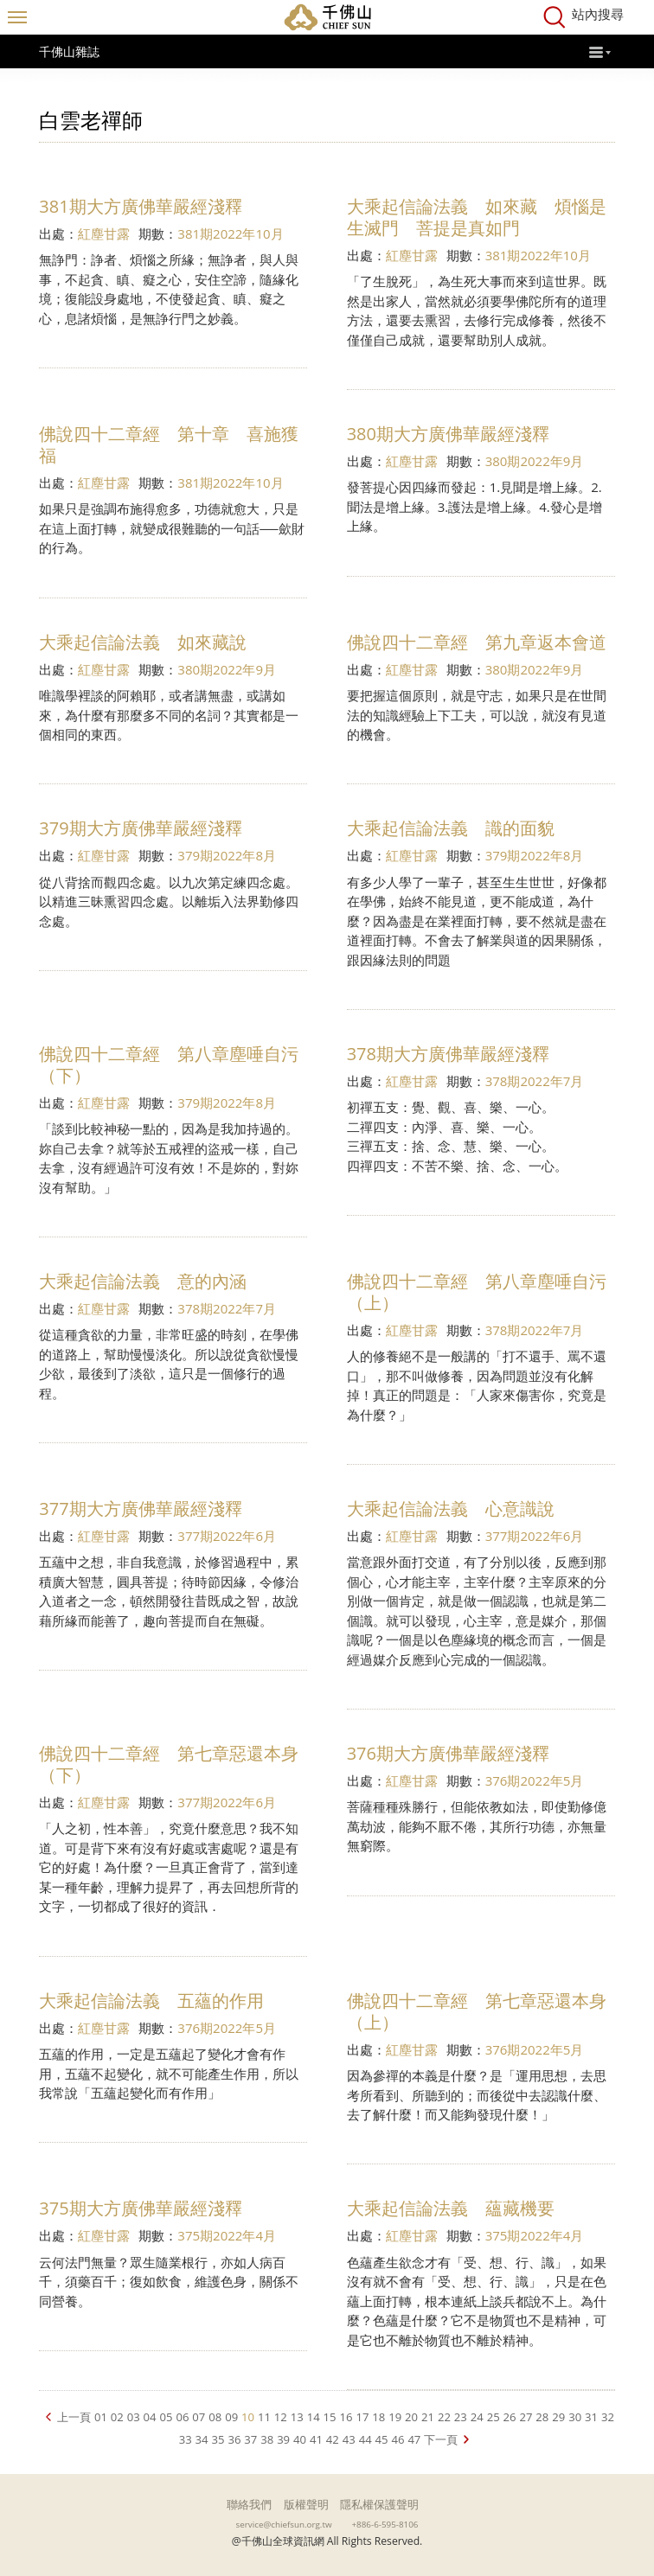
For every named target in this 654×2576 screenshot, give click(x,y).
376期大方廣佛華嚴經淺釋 (448, 1753)
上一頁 (74, 2417)
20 (411, 2417)
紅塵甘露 (104, 233)
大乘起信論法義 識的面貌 (451, 828)
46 (397, 2439)
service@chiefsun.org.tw (284, 2524)
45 (381, 2439)
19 (394, 2417)
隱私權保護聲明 (379, 2504)
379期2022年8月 (226, 855)
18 (378, 2417)
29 (558, 2417)
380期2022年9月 (534, 461)
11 (264, 2417)
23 (460, 2417)
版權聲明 (306, 2504)
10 (247, 2417)
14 (313, 2417)
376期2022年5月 (534, 1780)
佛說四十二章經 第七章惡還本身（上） (476, 2011)
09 (231, 2417)
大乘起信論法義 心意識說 (451, 1508)
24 (477, 2417)
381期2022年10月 (230, 233)
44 (365, 2439)
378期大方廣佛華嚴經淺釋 (448, 1053)
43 (349, 2439)
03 (133, 2417)
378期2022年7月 (534, 1081)
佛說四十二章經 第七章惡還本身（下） (168, 1764)
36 (234, 2439)
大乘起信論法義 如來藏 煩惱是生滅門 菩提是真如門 (476, 217)
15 (330, 2417)
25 (493, 2417)
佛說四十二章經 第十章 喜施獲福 (168, 444)
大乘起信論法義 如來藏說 (143, 642)
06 (182, 2417)
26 (509, 2417)
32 (607, 2417)
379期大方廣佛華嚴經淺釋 (140, 828)
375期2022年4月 (226, 2235)
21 (427, 2417)
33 (185, 2439)
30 (574, 2417)
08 (214, 2417)
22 (444, 2417)
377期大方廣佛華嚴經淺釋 (140, 1508)
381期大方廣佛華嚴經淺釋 (140, 206)
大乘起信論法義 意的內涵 (143, 1281)
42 (332, 2439)
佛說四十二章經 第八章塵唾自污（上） (476, 1291)
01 (100, 2417)
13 (297, 2417)
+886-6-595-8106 (385, 2524)
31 (591, 2417)
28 (541, 2417)
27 (525, 2417)
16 (345, 2417)
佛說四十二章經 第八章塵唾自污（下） (168, 1064)
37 (250, 2439)
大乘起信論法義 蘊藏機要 (451, 2208)
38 (266, 2439)
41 (316, 2439)
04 (150, 2417)
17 (362, 2417)
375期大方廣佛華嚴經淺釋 (140, 2208)
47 (413, 2439)
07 (198, 2417)
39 (283, 2439)
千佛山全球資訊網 (327, 17)
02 (117, 2417)
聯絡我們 (249, 2504)
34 (202, 2439)
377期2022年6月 (226, 1535)
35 (218, 2439)
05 (166, 2417)
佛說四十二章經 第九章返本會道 (476, 642)
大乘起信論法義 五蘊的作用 (151, 2000)
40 (299, 2439)
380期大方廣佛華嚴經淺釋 (448, 433)
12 (280, 2417)
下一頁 (441, 2439)
